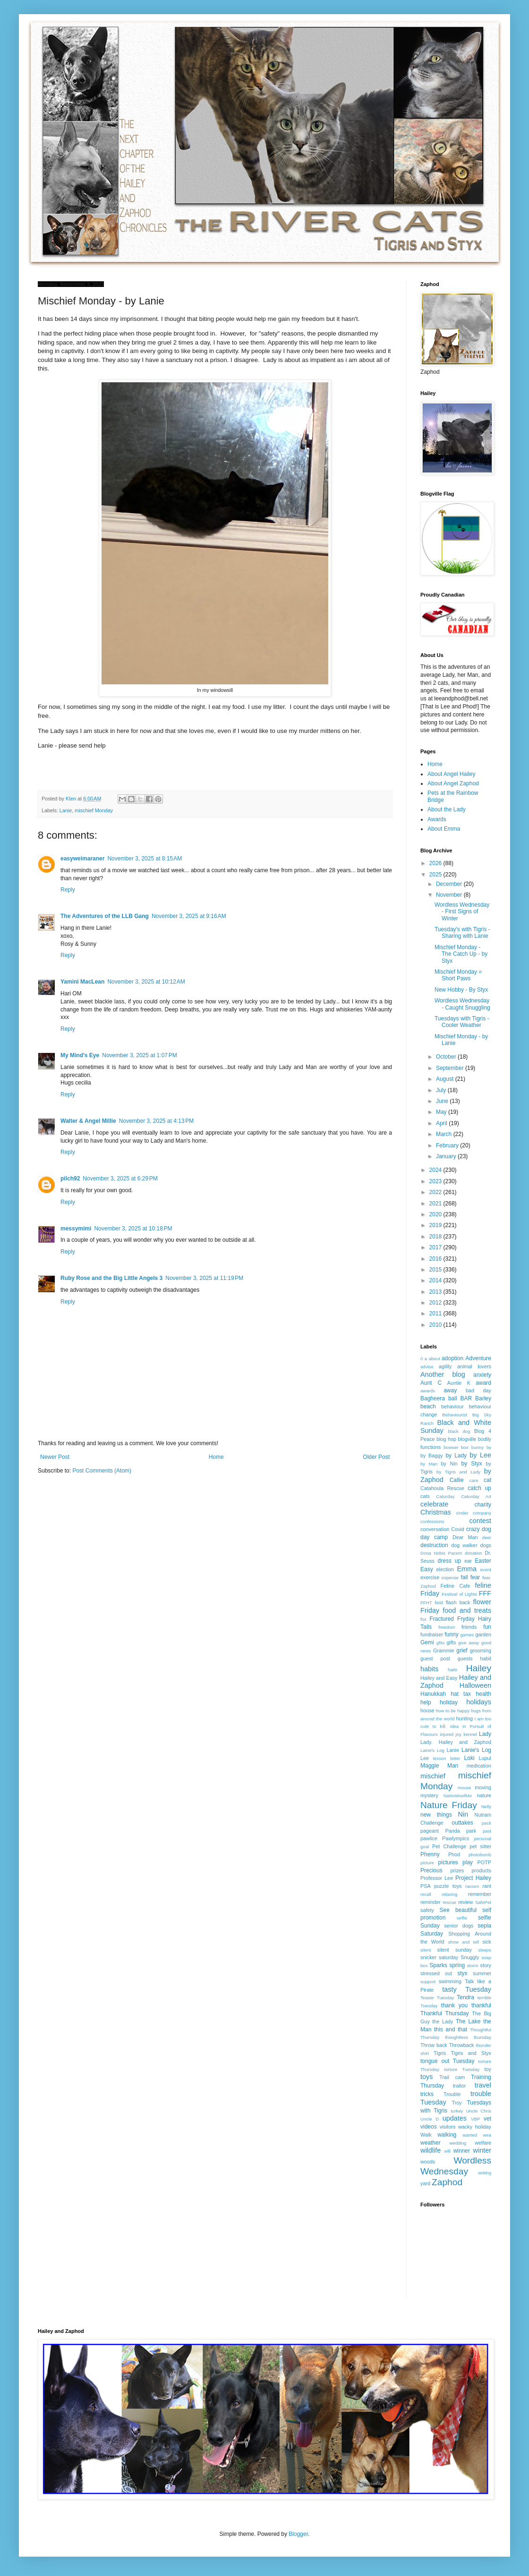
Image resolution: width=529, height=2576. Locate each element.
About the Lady (446, 809)
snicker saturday (439, 1957)
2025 (436, 874)
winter (482, 2150)
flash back (458, 1602)
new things (436, 1814)
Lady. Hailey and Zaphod (455, 1742)
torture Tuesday (462, 2069)
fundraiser (431, 1634)
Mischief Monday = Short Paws (458, 975)
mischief (432, 1776)
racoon (472, 1886)
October (447, 1056)
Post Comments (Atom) (101, 1470)
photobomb (480, 1854)
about (434, 1358)
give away (468, 1642)
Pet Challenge (449, 1846)
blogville (467, 1439)
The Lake (468, 2021)
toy (488, 2069)
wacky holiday (474, 2127)
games (467, 1634)
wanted (469, 2135)
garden (483, 1634)
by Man (428, 1463)
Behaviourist (454, 1414)
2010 (436, 1325)
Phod (454, 1854)
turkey (457, 2110)
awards (427, 1390)
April (442, 1123)
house (427, 1710)
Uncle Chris (478, 2110)
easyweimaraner (82, 858)
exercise (429, 1577)
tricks (427, 2094)
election (445, 1569)
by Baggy (431, 1455)
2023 (436, 1181)
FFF (485, 1593)
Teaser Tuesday (437, 1997)
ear (468, 1561)
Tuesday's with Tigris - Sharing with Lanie (462, 932)
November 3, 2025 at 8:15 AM (144, 858)
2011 (436, 1313)
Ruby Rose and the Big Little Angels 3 (111, 1278)
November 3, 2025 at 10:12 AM (146, 981)
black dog (459, 1431)
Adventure (478, 1358)
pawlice (428, 1838)
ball (452, 1398)
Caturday (445, 1496)
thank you (454, 2005)
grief (461, 1650)
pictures (448, 1862)
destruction (434, 1545)
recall (425, 1894)
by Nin (449, 1463)
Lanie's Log (476, 1750)
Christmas (435, 1512)
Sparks (438, 1965)
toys (426, 2076)
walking (446, 2134)
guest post (435, 1658)
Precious (431, 1870)
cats (425, 1496)
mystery (429, 1795)
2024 (436, 1170)
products (481, 1870)
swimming (450, 1981)
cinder (462, 1512)
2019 (436, 1225)
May (442, 1112)
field (439, 1602)
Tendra (465, 1997)
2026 (436, 863)
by (488, 1447)
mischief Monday (94, 810)
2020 (436, 1214)
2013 (436, 1291)
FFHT (426, 1602)
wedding (457, 2143)
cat (487, 1480)
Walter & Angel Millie (88, 1121)
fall (464, 1577)
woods (427, 2161)
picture (427, 1862)
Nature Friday (448, 1805)
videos (428, 2126)
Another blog (442, 1374)
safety (427, 1910)
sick (486, 1942)
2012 (436, 1302)
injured (446, 1734)
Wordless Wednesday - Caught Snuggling (462, 1003)
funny (451, 1634)
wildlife (430, 2150)
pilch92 (70, 1178)
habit (485, 1658)
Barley (483, 1398)
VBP (475, 2118)
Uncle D (429, 2118)
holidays (478, 1702)
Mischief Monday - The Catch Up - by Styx (461, 954)
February (448, 1145)
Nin (463, 1814)
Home (216, 1457)
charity (483, 1504)
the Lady (442, 2021)
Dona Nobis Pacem (441, 1553)
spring (457, 1965)
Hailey (478, 1668)
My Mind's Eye (79, 1055)
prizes (457, 1870)
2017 (436, 1247)
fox (423, 1619)
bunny (477, 1447)
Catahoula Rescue (442, 1488)
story (485, 1965)
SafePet (483, 1902)
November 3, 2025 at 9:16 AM (189, 916)
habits (429, 1669)
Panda (452, 1831)
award (483, 1383)
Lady (485, 1734)
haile (452, 1669)
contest (480, 1520)
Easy (426, 1569)
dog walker (464, 1545)
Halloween (475, 1685)
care (473, 1480)
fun (487, 1627)
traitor (459, 2085)
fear (475, 1577)
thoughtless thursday (468, 2037)
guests (465, 1658)
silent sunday (454, 1950)
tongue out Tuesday (447, 2061)
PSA (425, 1886)
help (425, 1702)
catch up (479, 1488)
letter (455, 1758)
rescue (449, 1902)
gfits (440, 1642)
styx (462, 1973)
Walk (426, 2135)
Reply (67, 889)
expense (450, 1577)
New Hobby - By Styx (461, 989)
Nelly (486, 1806)
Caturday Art (476, 1496)
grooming (480, 1650)
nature (484, 1795)
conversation (434, 1529)
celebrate (434, 1504)
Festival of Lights (459, 1594)
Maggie (429, 1765)
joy (458, 1734)
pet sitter (480, 1846)
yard (425, 2183)
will (447, 2151)
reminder (430, 1902)
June (443, 1101)
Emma (467, 1569)
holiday (449, 1702)
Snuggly (470, 1957)
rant (486, 1886)
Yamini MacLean (82, 981)
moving (483, 1787)
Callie (457, 1480)
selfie (462, 1917)
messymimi (75, 1228)
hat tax (461, 1694)
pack (486, 1823)
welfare (483, 2143)
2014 (436, 1280)
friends (469, 1627)
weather (430, 2142)
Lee (424, 1758)
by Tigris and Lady (458, 1471)
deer (486, 1537)
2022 (436, 1192)
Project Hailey (473, 1878)
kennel (470, 1734)
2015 (436, 1269)
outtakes (462, 1822)
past (487, 1831)
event (485, 1569)
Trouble (452, 2094)
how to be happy (452, 1710)
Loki (469, 1758)
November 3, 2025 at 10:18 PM (133, 1228)
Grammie (443, 1650)
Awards (436, 819)
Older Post (376, 1457)
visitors (448, 2127)
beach (428, 1406)
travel (483, 2085)
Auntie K (458, 1383)
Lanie (66, 810)
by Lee (480, 1455)
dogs (485, 1545)
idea (454, 1726)
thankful (481, 2005)
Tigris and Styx (471, 2053)
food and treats (467, 1610)
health (483, 1694)
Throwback (461, 2045)
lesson (439, 1758)
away (450, 1390)
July (442, 1090)
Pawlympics (455, 1838)
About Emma (443, 828)
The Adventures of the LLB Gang (104, 916)
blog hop (446, 1439)
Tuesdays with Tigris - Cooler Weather (462, 1021)
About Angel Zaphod (453, 783)
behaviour (452, 1406)
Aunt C (431, 1383)
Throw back (433, 2045)
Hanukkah (433, 1694)
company (482, 1512)
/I (421, 1358)
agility (445, 1366)
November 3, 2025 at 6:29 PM (120, 1178)
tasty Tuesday (466, 1989)
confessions (432, 1521)
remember (479, 1894)
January (447, 1156)
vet (487, 2118)
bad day (478, 1390)
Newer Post (54, 1457)
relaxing (450, 1894)
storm (472, 1965)
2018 (436, 1236)
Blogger (298, 2534)
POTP (484, 1862)
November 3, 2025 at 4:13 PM (156, 1121)
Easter (483, 1560)
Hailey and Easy (439, 1678)
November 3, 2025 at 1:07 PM (139, 1055)
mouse (464, 1787)
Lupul (485, 1758)
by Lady (456, 1455)
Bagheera (432, 1398)
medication (479, 1765)
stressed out (436, 1973)
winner (461, 2150)
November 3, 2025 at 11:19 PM (204, 1278)
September (450, 1068)
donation (473, 1553)
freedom (446, 1627)
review (465, 1902)
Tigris (440, 2053)
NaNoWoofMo (458, 1795)
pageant (429, 1831)
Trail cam (452, 2077)
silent (425, 1950)
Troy (456, 2102)
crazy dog (478, 1529)
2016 (436, 1258)
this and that (450, 2029)
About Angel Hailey (451, 774)
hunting (464, 1718)
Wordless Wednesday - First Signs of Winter (462, 911)
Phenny (430, 1854)
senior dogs (458, 1925)
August (445, 1079)
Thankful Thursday (444, 2013)
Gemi (427, 1642)
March (444, 1134)
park (471, 1831)
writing (484, 2172)
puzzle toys (447, 1886)
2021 (436, 1203)
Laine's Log (432, 1750)
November (450, 895)
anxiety (482, 1375)
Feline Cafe (455, 1586)
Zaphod (447, 2182)
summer (482, 1973)
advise (427, 1366)
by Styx (471, 1463)
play (467, 1862)
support (427, 1981)
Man (452, 1765)
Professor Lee (436, 1878)
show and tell (463, 1942)
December (450, 884)
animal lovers (474, 1366)
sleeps (484, 1950)
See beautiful (458, 1910)
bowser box (456, 1447)
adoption (452, 1358)
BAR (466, 1398)
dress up (449, 1560)
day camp (434, 1537)
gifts (451, 1642)
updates (455, 2118)
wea (487, 2135)
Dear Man (465, 1537)
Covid (457, 1529)
